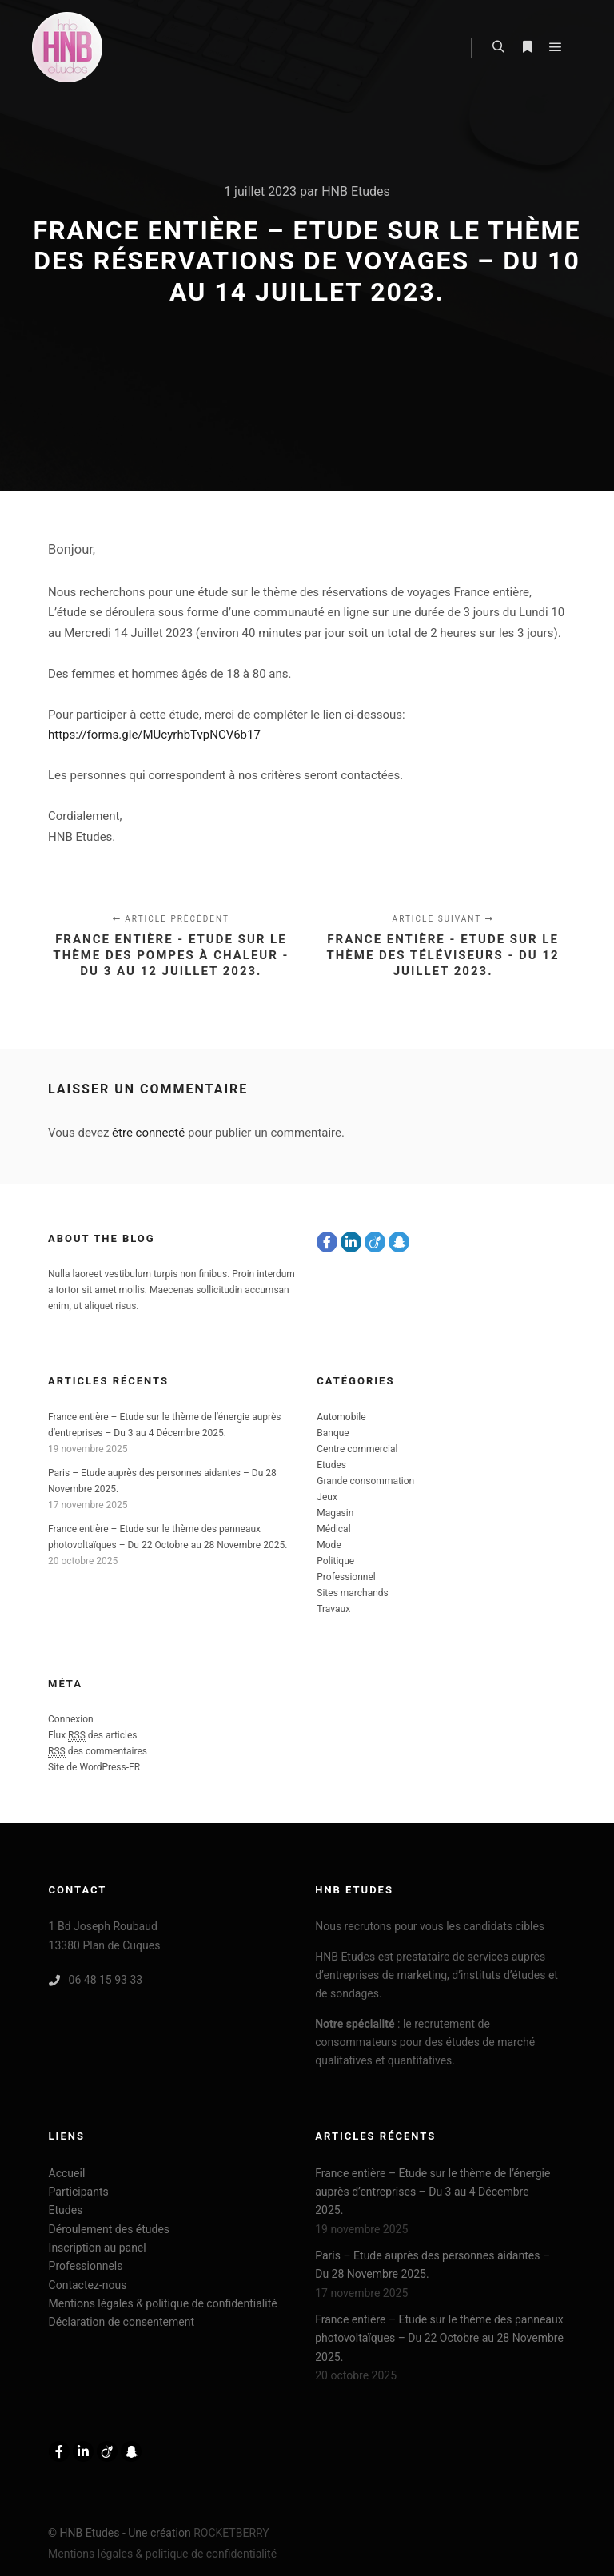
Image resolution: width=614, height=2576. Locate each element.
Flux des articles (93, 1736)
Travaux (333, 1608)
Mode (329, 1545)
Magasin (335, 1513)
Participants (79, 2191)
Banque (333, 1433)
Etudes (331, 1465)
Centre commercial (357, 1449)
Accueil (67, 2173)
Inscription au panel (97, 2247)
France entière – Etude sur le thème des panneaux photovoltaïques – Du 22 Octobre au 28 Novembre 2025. (439, 2338)
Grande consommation (365, 1481)
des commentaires (97, 1752)
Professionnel (346, 1577)
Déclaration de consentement (121, 2321)
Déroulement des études (109, 2229)
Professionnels (86, 2265)
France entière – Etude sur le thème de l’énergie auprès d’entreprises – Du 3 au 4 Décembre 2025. (432, 2192)
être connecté (148, 1132)
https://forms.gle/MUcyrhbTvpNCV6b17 (154, 734)
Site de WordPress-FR (94, 1767)
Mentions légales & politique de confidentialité (163, 2303)
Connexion (71, 1719)
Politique (335, 1561)
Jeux (327, 1497)
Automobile (341, 1417)
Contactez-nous (88, 2285)
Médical (333, 1529)
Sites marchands (353, 1593)
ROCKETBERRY (231, 2532)
